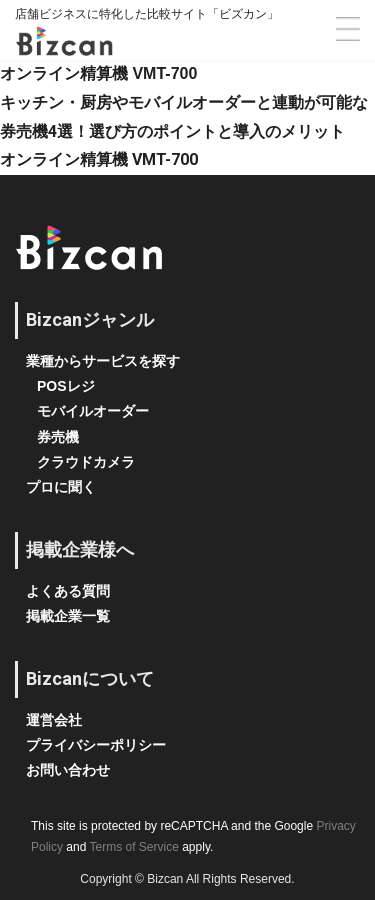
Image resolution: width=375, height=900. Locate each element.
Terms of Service (134, 847)
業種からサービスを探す (103, 361)
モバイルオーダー (93, 411)
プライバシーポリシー (96, 745)
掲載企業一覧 (68, 616)
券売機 (58, 437)
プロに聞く (61, 487)
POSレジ (66, 386)
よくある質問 (68, 591)
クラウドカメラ (86, 462)
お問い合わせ (68, 770)
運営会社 (54, 720)
